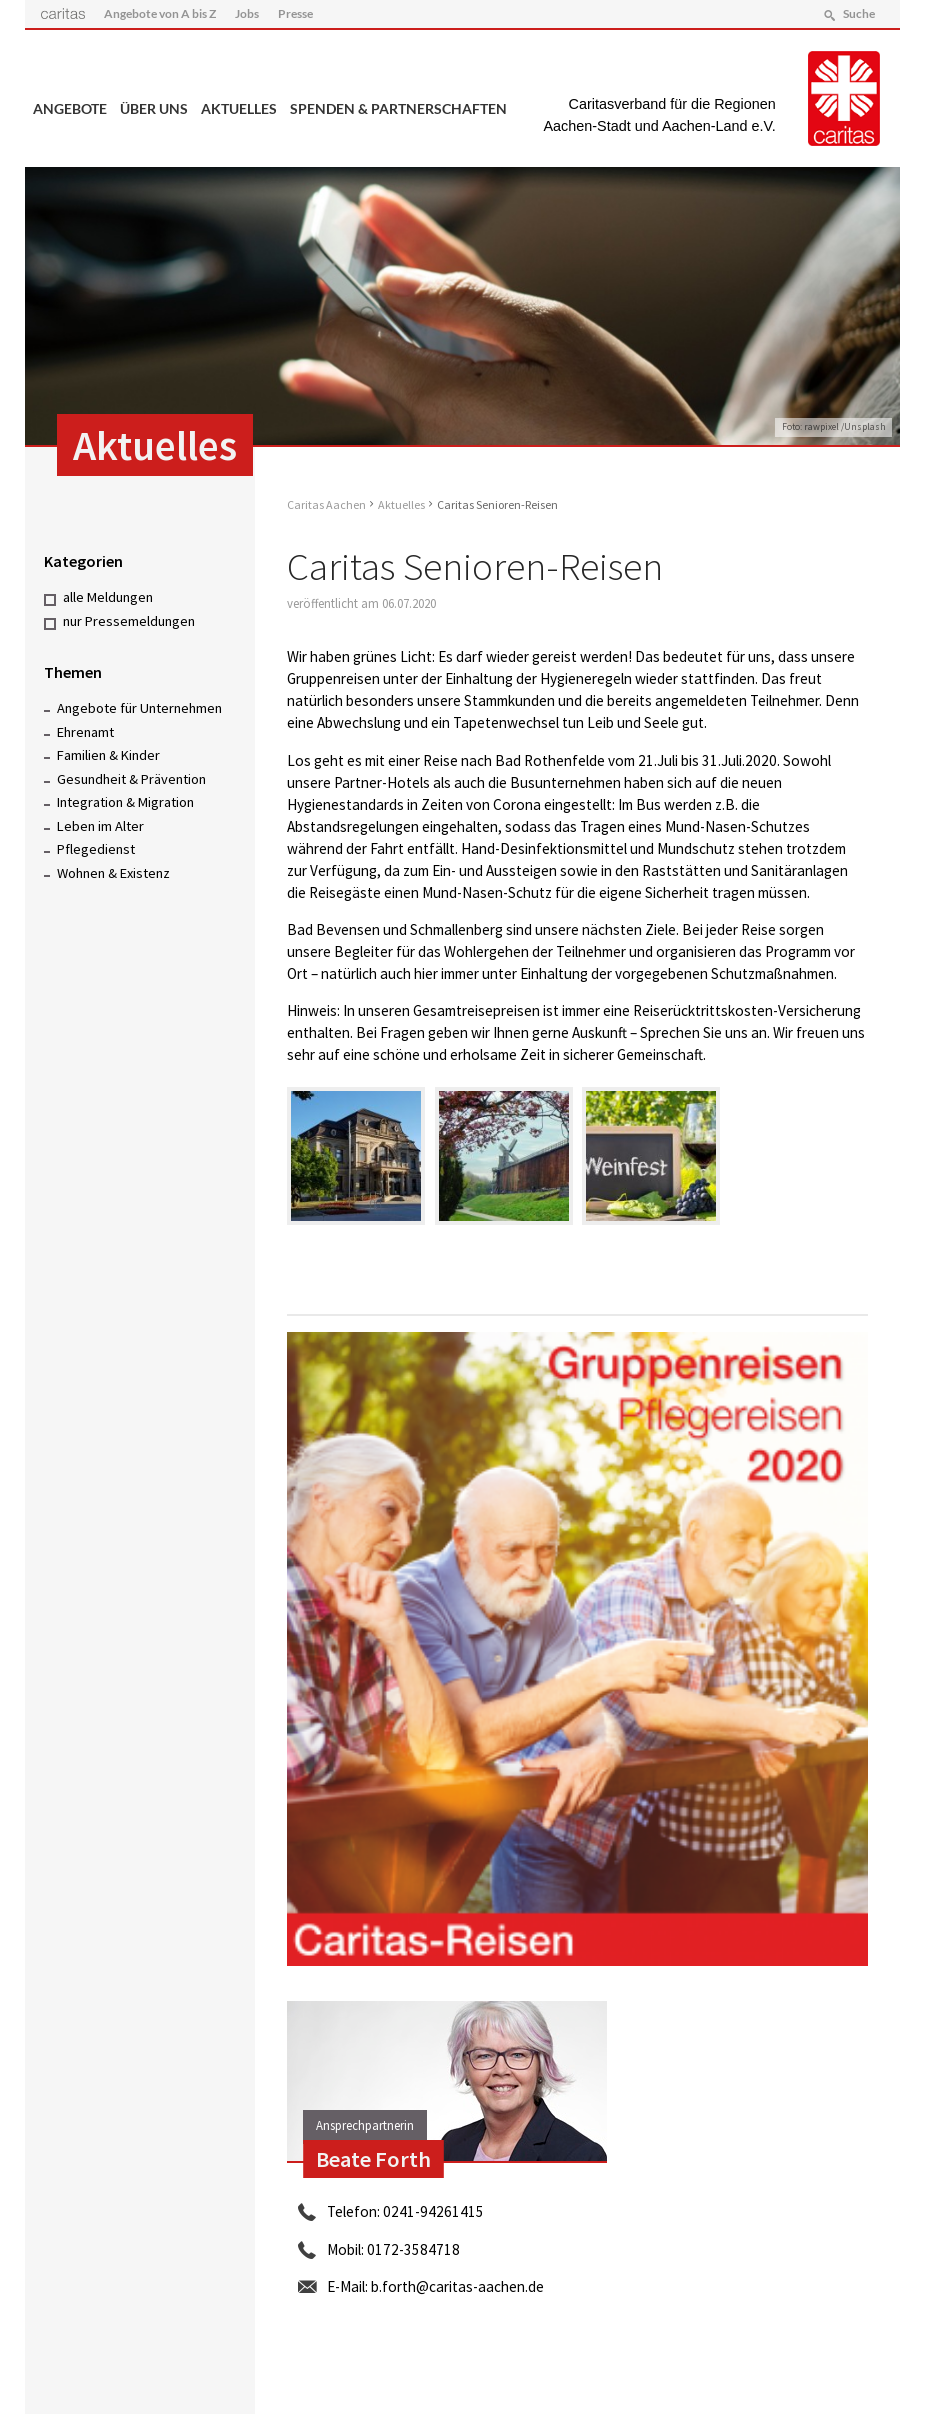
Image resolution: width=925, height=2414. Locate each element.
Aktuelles (239, 109)
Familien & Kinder (108, 755)
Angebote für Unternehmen (139, 708)
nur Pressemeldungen (129, 620)
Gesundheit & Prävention (131, 778)
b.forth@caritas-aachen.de (457, 2286)
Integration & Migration (125, 802)
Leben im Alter (100, 826)
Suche (858, 13)
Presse (296, 13)
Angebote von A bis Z (160, 13)
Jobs (247, 13)
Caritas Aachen (326, 504)
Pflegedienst (96, 849)
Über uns (154, 109)
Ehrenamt (85, 731)
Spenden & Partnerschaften (398, 109)
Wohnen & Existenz (113, 873)
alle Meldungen (108, 597)
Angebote (70, 109)
